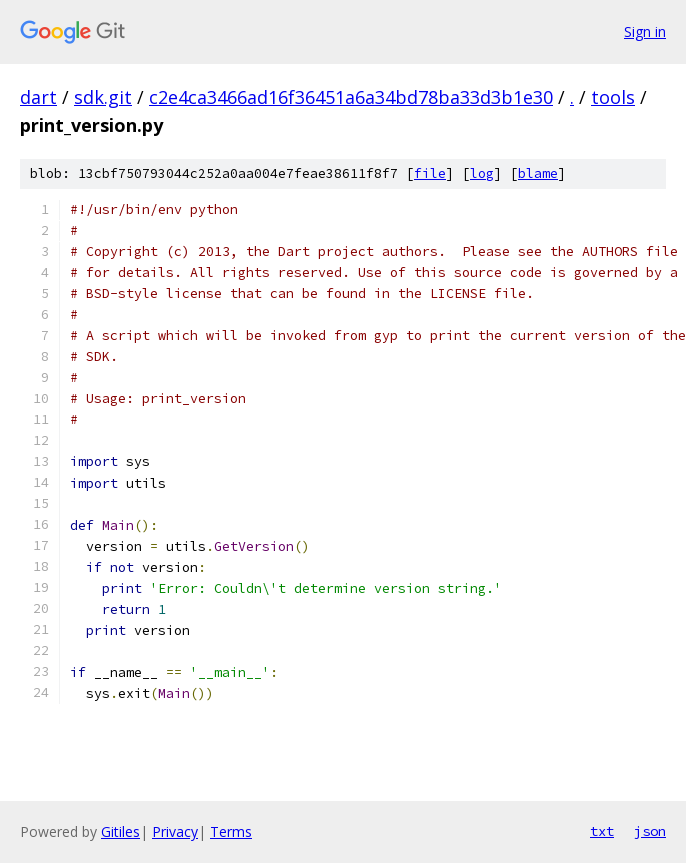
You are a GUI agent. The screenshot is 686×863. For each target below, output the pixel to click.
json (650, 831)
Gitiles (120, 831)
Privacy (175, 831)
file (430, 173)
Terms (231, 831)
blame (538, 173)
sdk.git (103, 97)
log (482, 173)
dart (38, 97)
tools (613, 97)
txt (602, 831)
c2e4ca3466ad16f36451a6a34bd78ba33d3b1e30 (351, 97)
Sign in (645, 31)
